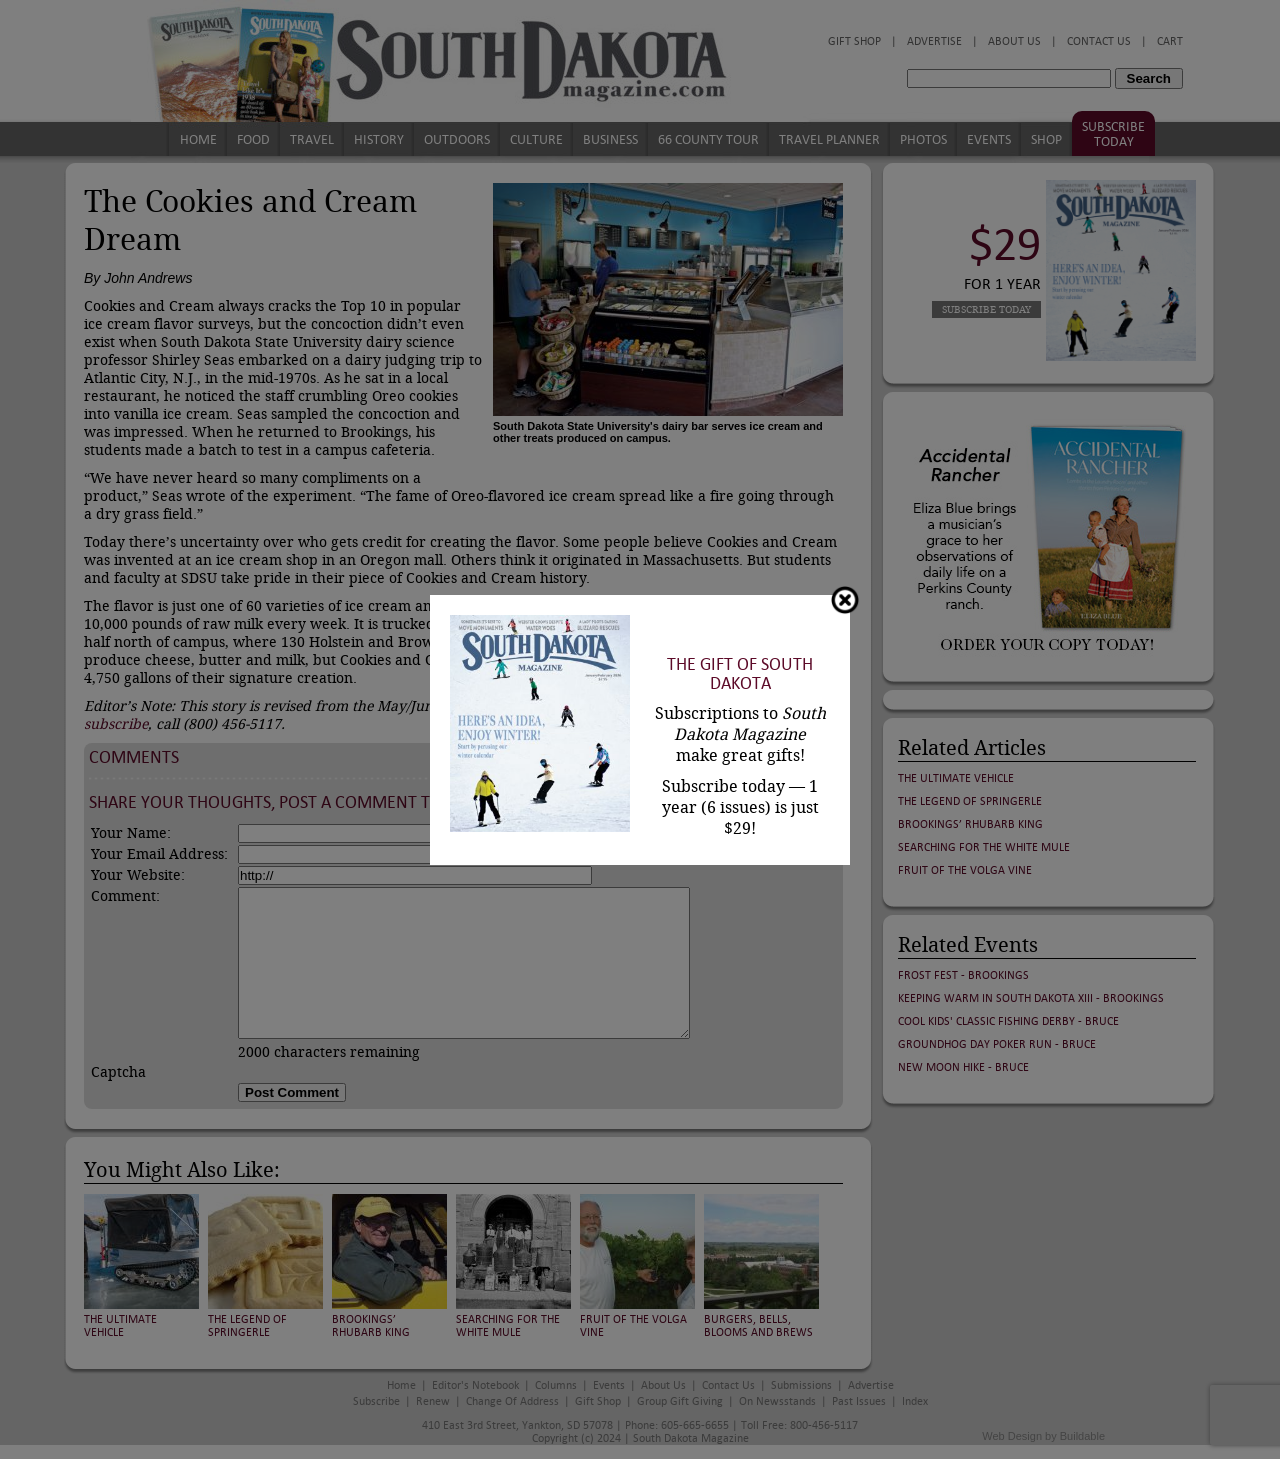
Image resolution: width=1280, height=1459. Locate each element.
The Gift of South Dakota (740, 674)
